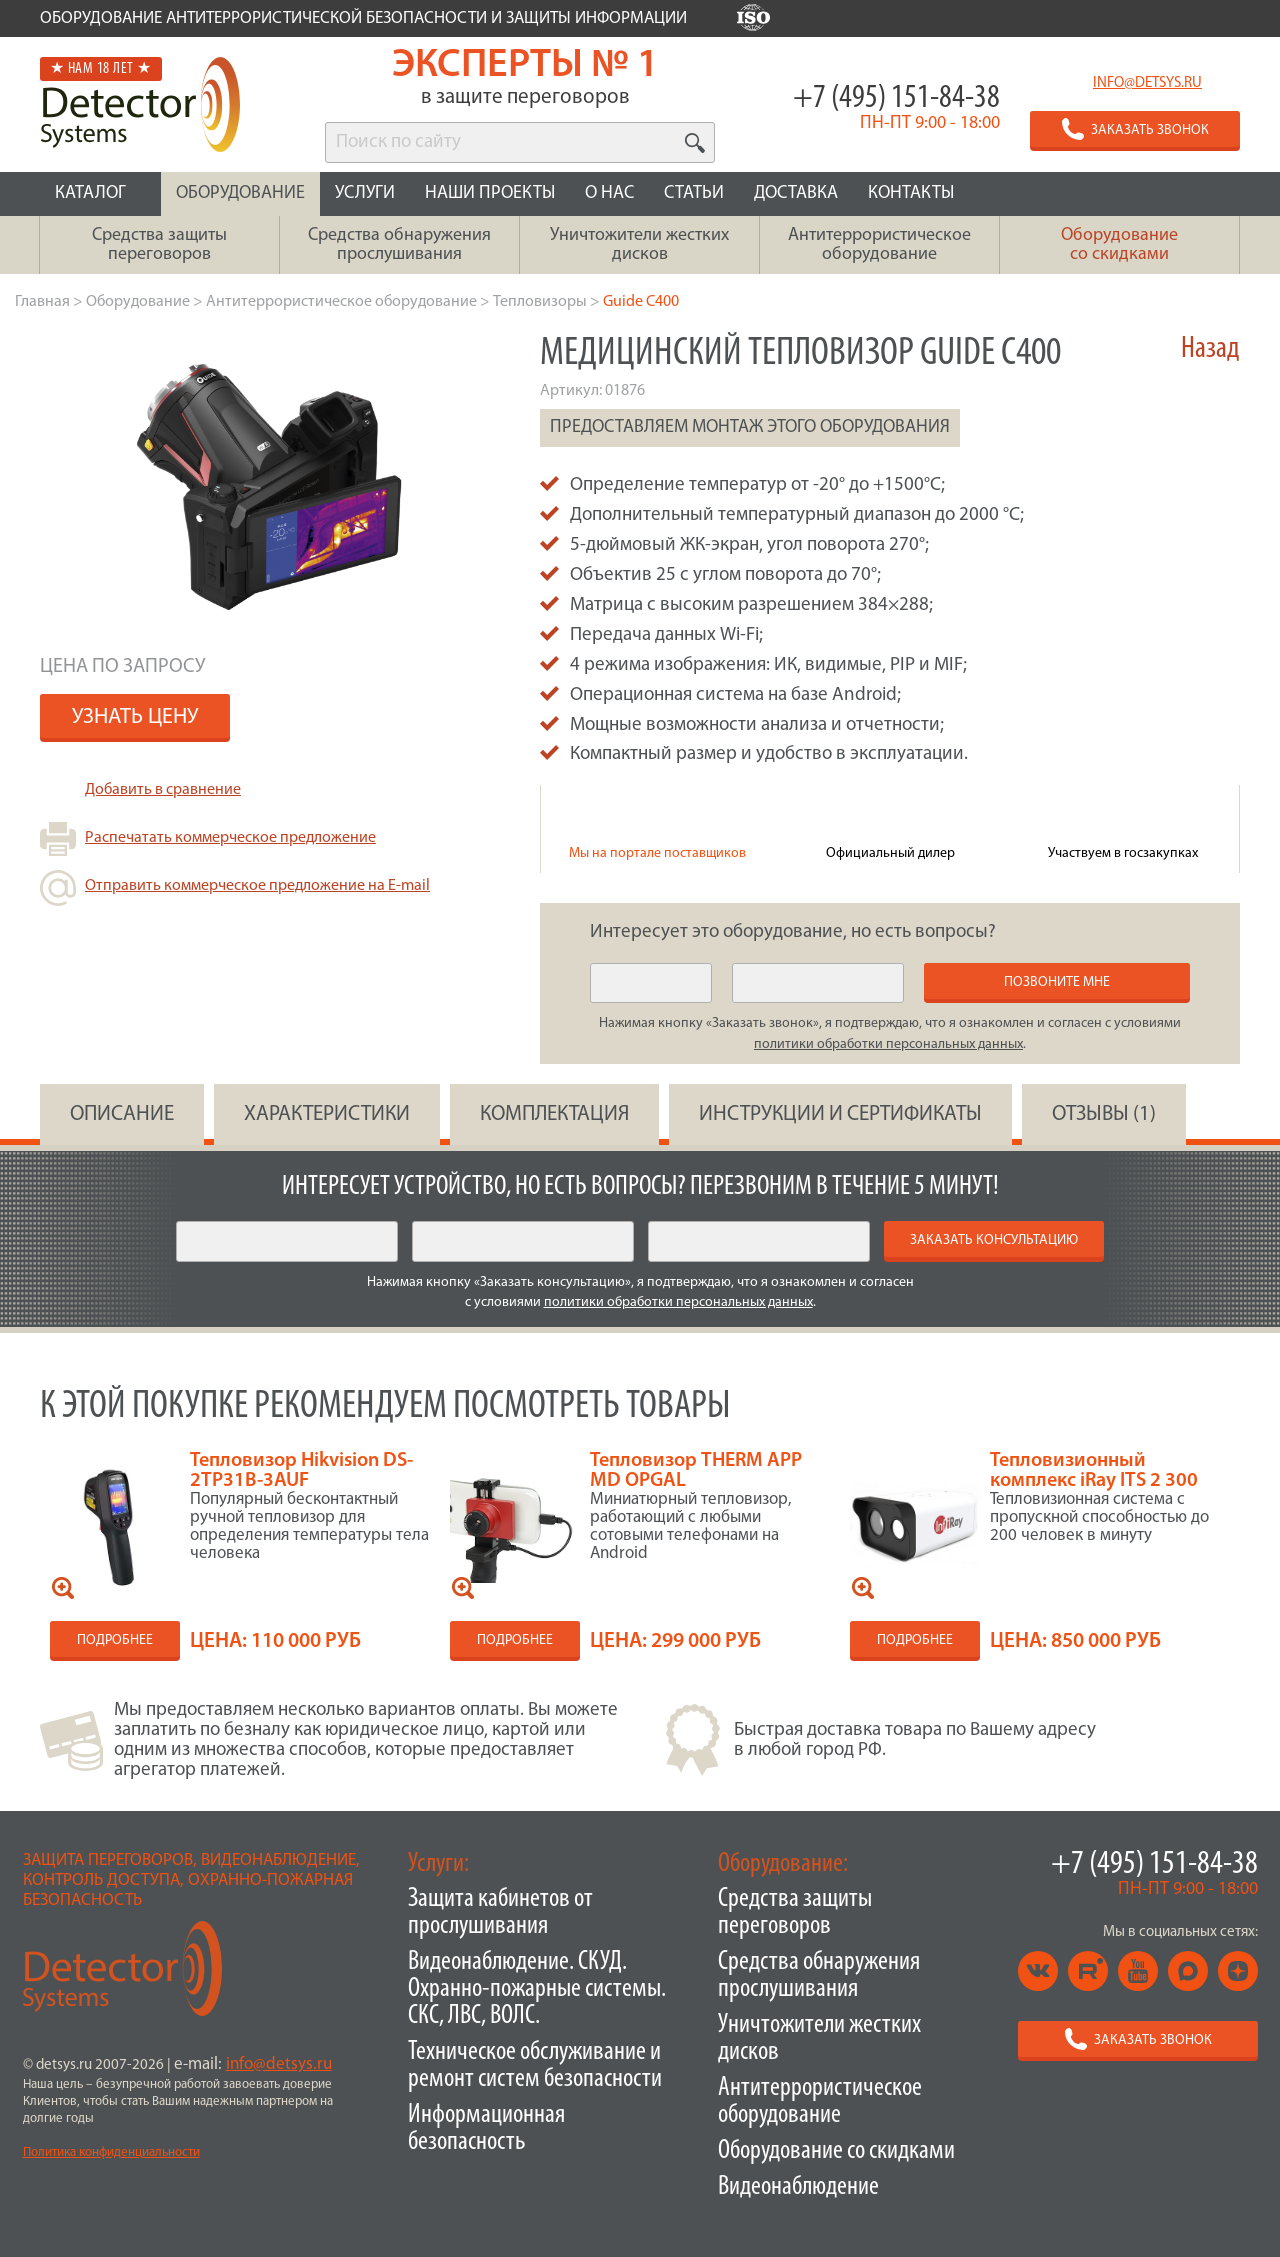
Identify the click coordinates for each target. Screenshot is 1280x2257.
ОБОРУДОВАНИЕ (240, 193)
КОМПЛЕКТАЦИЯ (554, 1114)
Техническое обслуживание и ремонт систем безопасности (535, 2066)
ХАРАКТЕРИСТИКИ (327, 1114)
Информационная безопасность (486, 2129)
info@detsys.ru (1147, 83)
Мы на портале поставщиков (657, 853)
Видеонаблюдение (798, 2187)
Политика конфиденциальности (111, 2152)
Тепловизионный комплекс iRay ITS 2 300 (1094, 1471)
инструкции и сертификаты (840, 1114)
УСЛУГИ (365, 193)
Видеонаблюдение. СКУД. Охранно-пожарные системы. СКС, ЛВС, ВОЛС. (537, 1989)
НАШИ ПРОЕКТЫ (490, 193)
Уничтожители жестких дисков (819, 2039)
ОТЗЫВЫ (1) (1104, 1114)
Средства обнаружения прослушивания (819, 1976)
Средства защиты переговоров (795, 1913)
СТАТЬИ (694, 193)
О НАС (609, 193)
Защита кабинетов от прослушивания (500, 1913)
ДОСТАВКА (796, 193)
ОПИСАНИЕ (122, 1114)
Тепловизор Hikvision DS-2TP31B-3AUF (301, 1471)
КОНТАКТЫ (911, 193)
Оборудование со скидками (836, 2151)
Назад (1210, 349)
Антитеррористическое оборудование (820, 2102)
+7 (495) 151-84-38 (896, 98)
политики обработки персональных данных (888, 1044)
